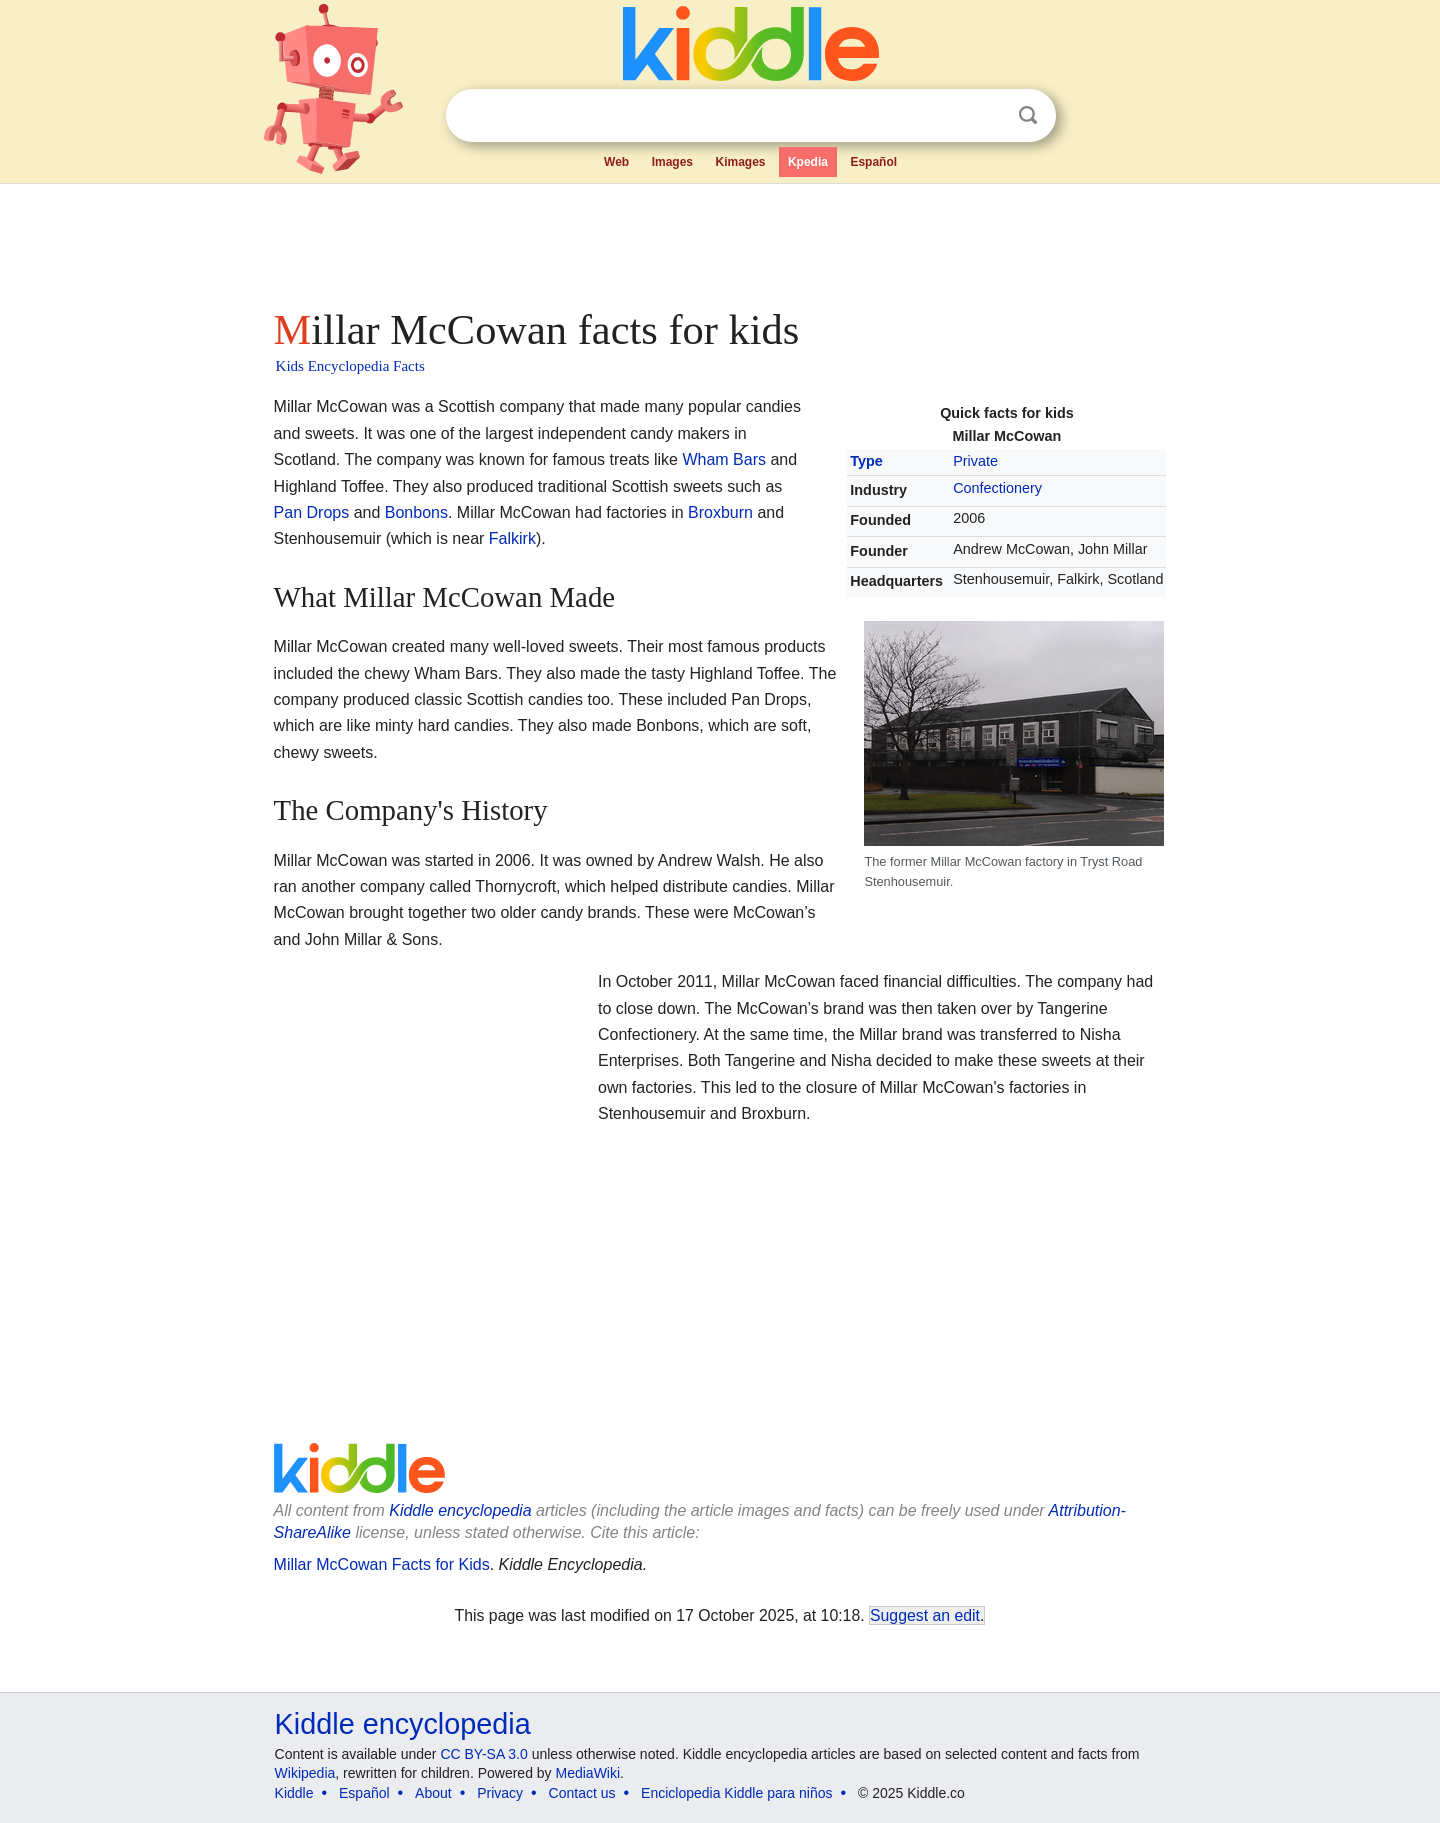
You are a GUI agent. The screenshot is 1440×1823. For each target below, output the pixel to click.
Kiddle (294, 1793)
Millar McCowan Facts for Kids (382, 1564)
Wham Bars (724, 459)
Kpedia (808, 162)
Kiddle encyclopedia (403, 1724)
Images (672, 162)
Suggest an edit (925, 1615)
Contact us (582, 1793)
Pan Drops (312, 512)
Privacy (500, 1793)
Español (873, 162)
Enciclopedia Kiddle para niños (736, 1793)
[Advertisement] (719, 240)
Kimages (740, 162)
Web (616, 162)
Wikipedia (305, 1773)
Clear (987, 116)
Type (866, 461)
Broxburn (720, 512)
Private (975, 461)
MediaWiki (588, 1773)
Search (1028, 115)
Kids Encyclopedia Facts (350, 366)
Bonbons (416, 512)
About (433, 1793)
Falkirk (512, 538)
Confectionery (997, 488)
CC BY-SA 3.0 (483, 1754)
